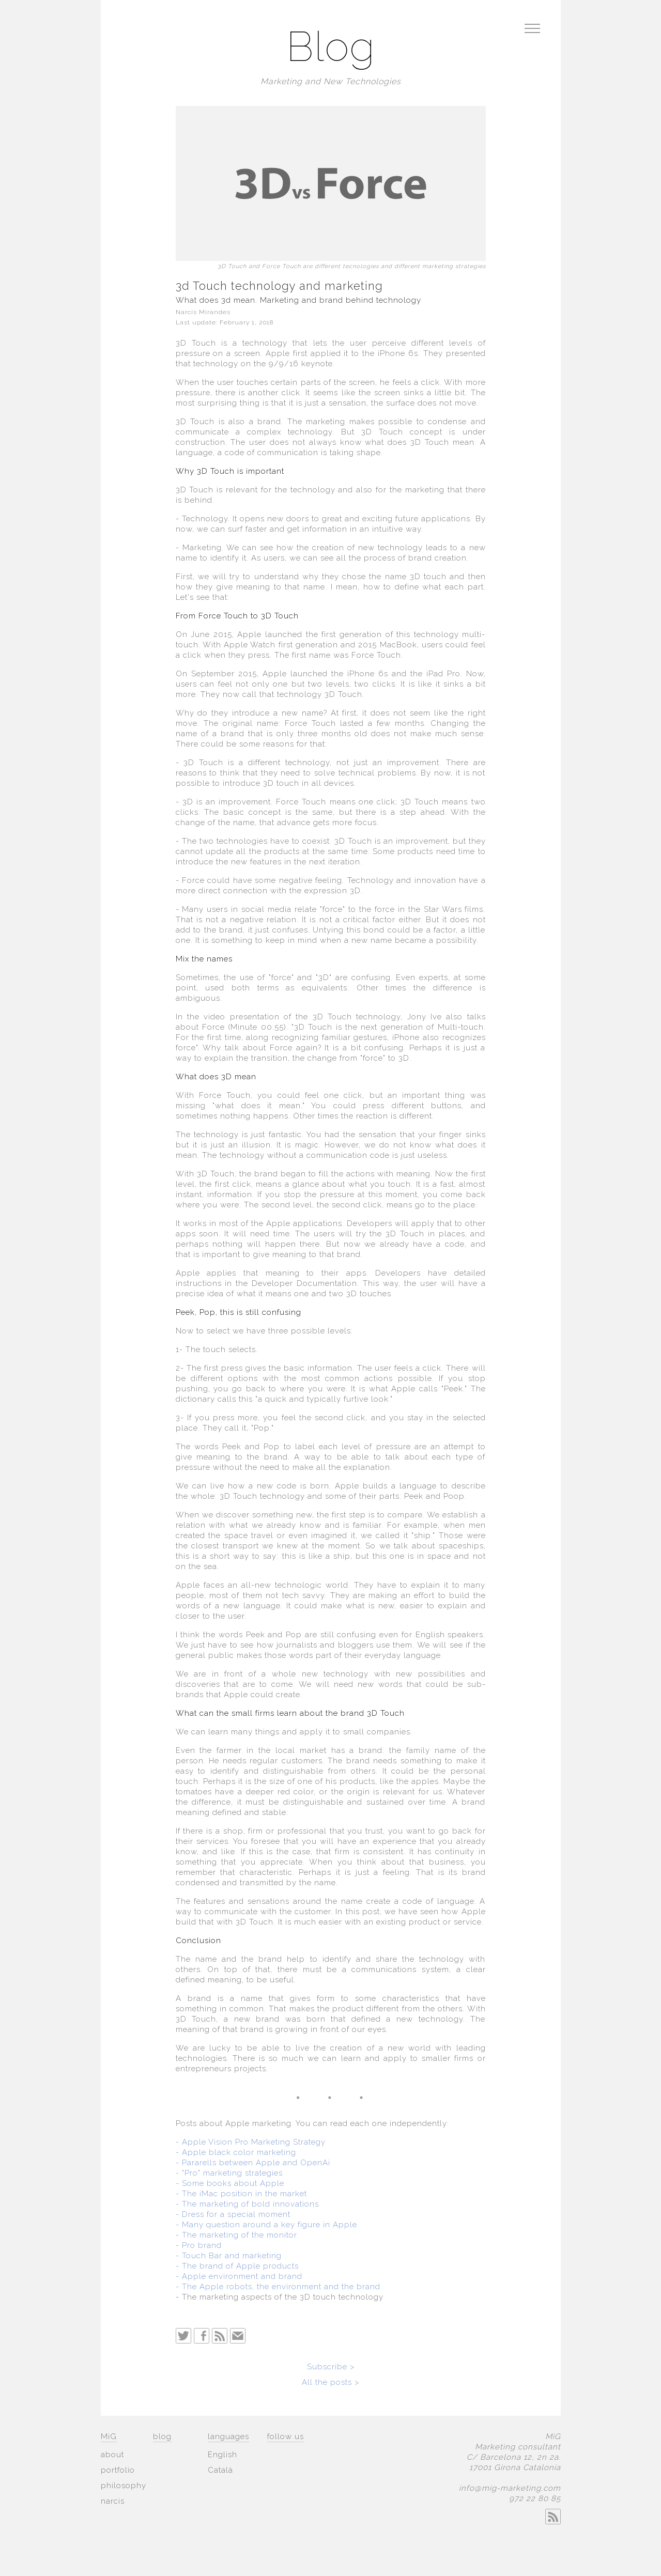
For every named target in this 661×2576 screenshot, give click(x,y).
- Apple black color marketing (236, 2152)
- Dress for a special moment (233, 2214)
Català (220, 2470)
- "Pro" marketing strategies (229, 2173)
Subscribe (327, 2366)
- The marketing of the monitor (236, 2235)
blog (162, 2436)
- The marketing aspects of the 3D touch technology (279, 2297)
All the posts (328, 2382)
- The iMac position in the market (241, 2193)
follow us (285, 2436)
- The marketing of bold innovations (247, 2204)
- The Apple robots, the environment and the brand (278, 2286)
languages (228, 2436)
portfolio (118, 2470)
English (222, 2454)
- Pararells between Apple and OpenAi (253, 2162)
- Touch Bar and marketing (229, 2255)
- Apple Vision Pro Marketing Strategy (251, 2142)
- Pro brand (199, 2245)
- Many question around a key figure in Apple (266, 2224)
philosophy (123, 2485)
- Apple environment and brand (239, 2276)
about (112, 2454)
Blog (330, 48)
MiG (109, 2436)
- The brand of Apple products (237, 2266)
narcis (113, 2501)
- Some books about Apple (230, 2183)
